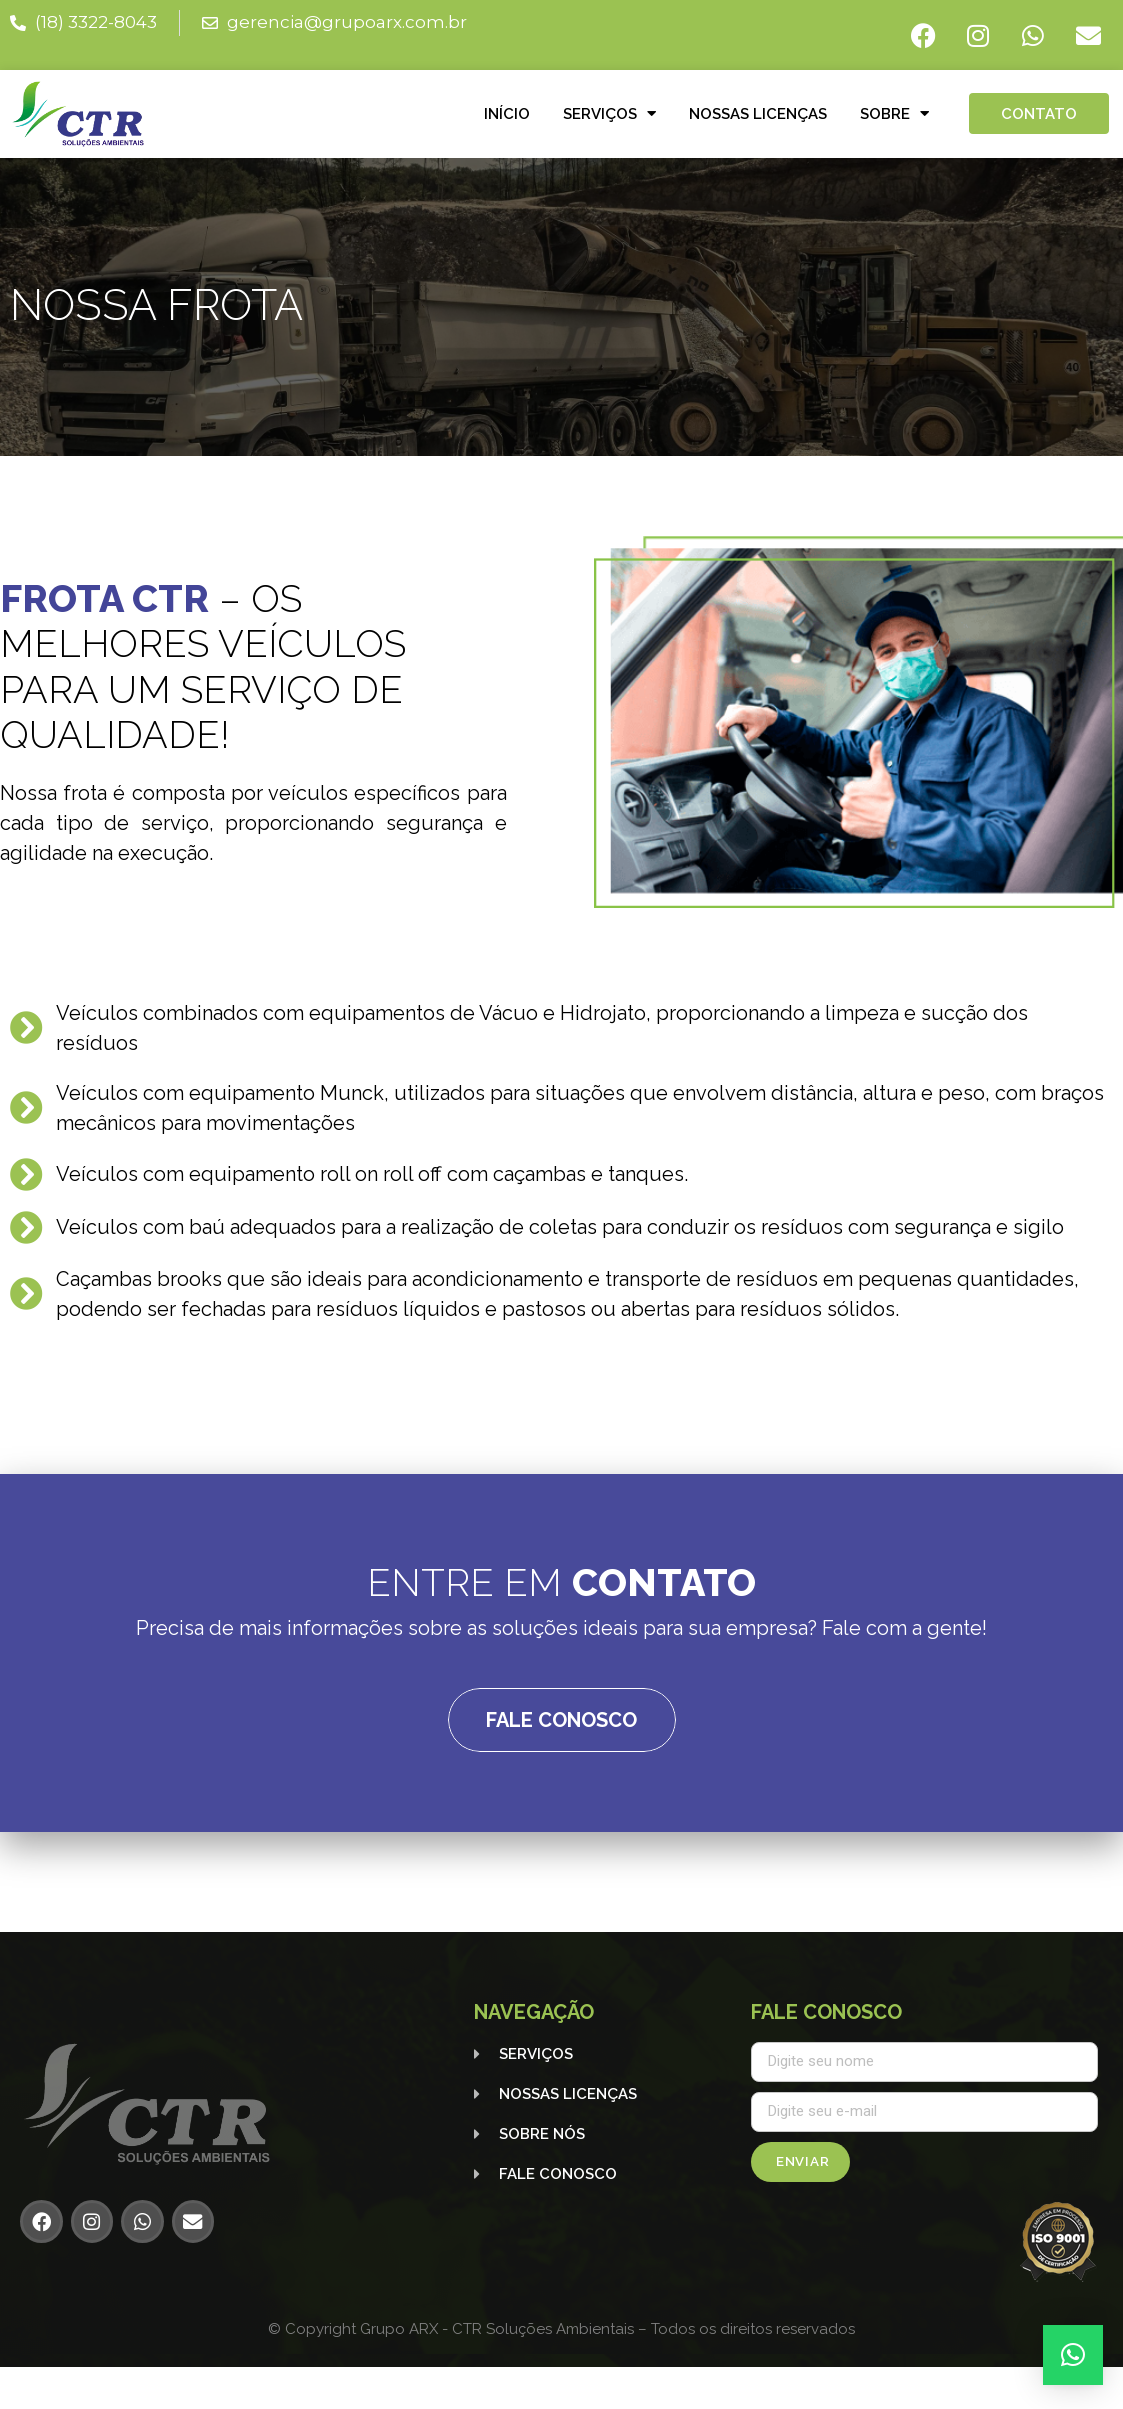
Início (507, 114)
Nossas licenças (758, 114)
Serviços (609, 113)
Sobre (894, 113)
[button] (1073, 2355)
